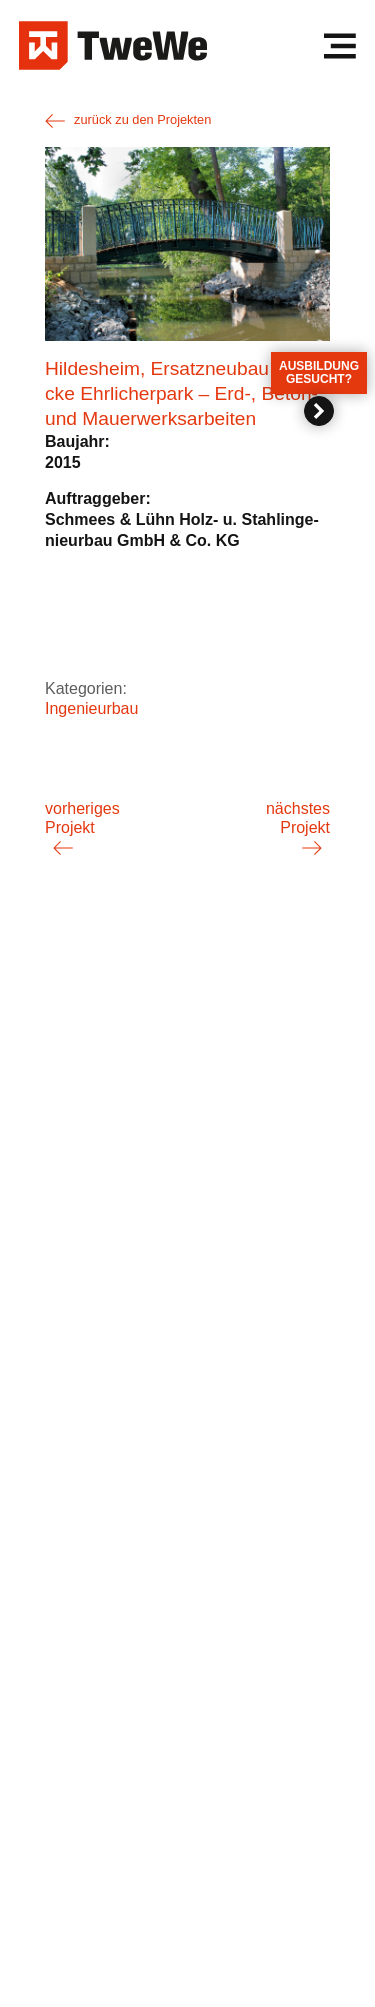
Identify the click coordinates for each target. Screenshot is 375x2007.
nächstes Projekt (298, 817)
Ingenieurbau (91, 708)
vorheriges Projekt (82, 817)
